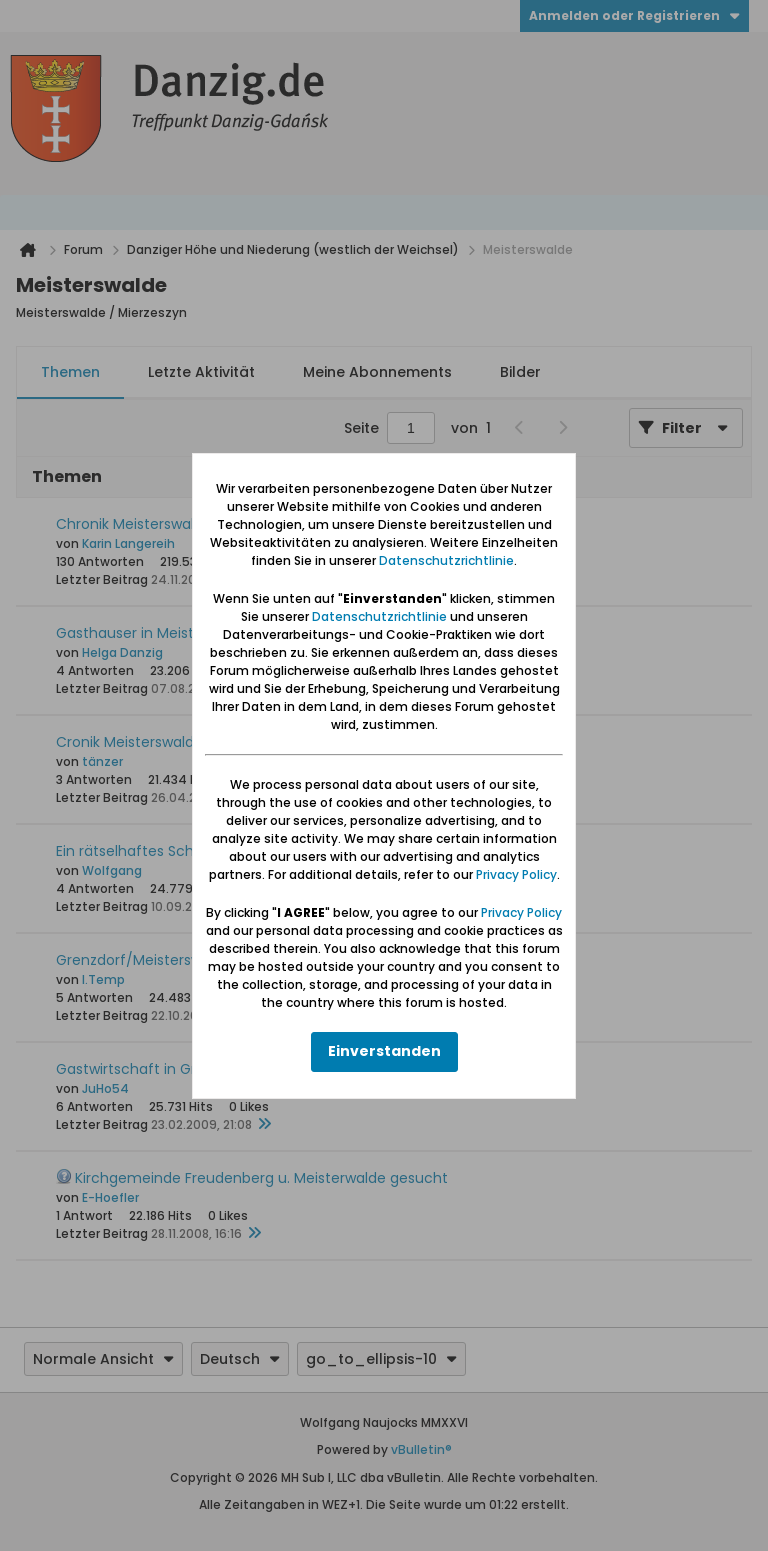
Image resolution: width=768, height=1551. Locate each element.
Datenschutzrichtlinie (446, 560)
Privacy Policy (516, 874)
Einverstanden (384, 1051)
